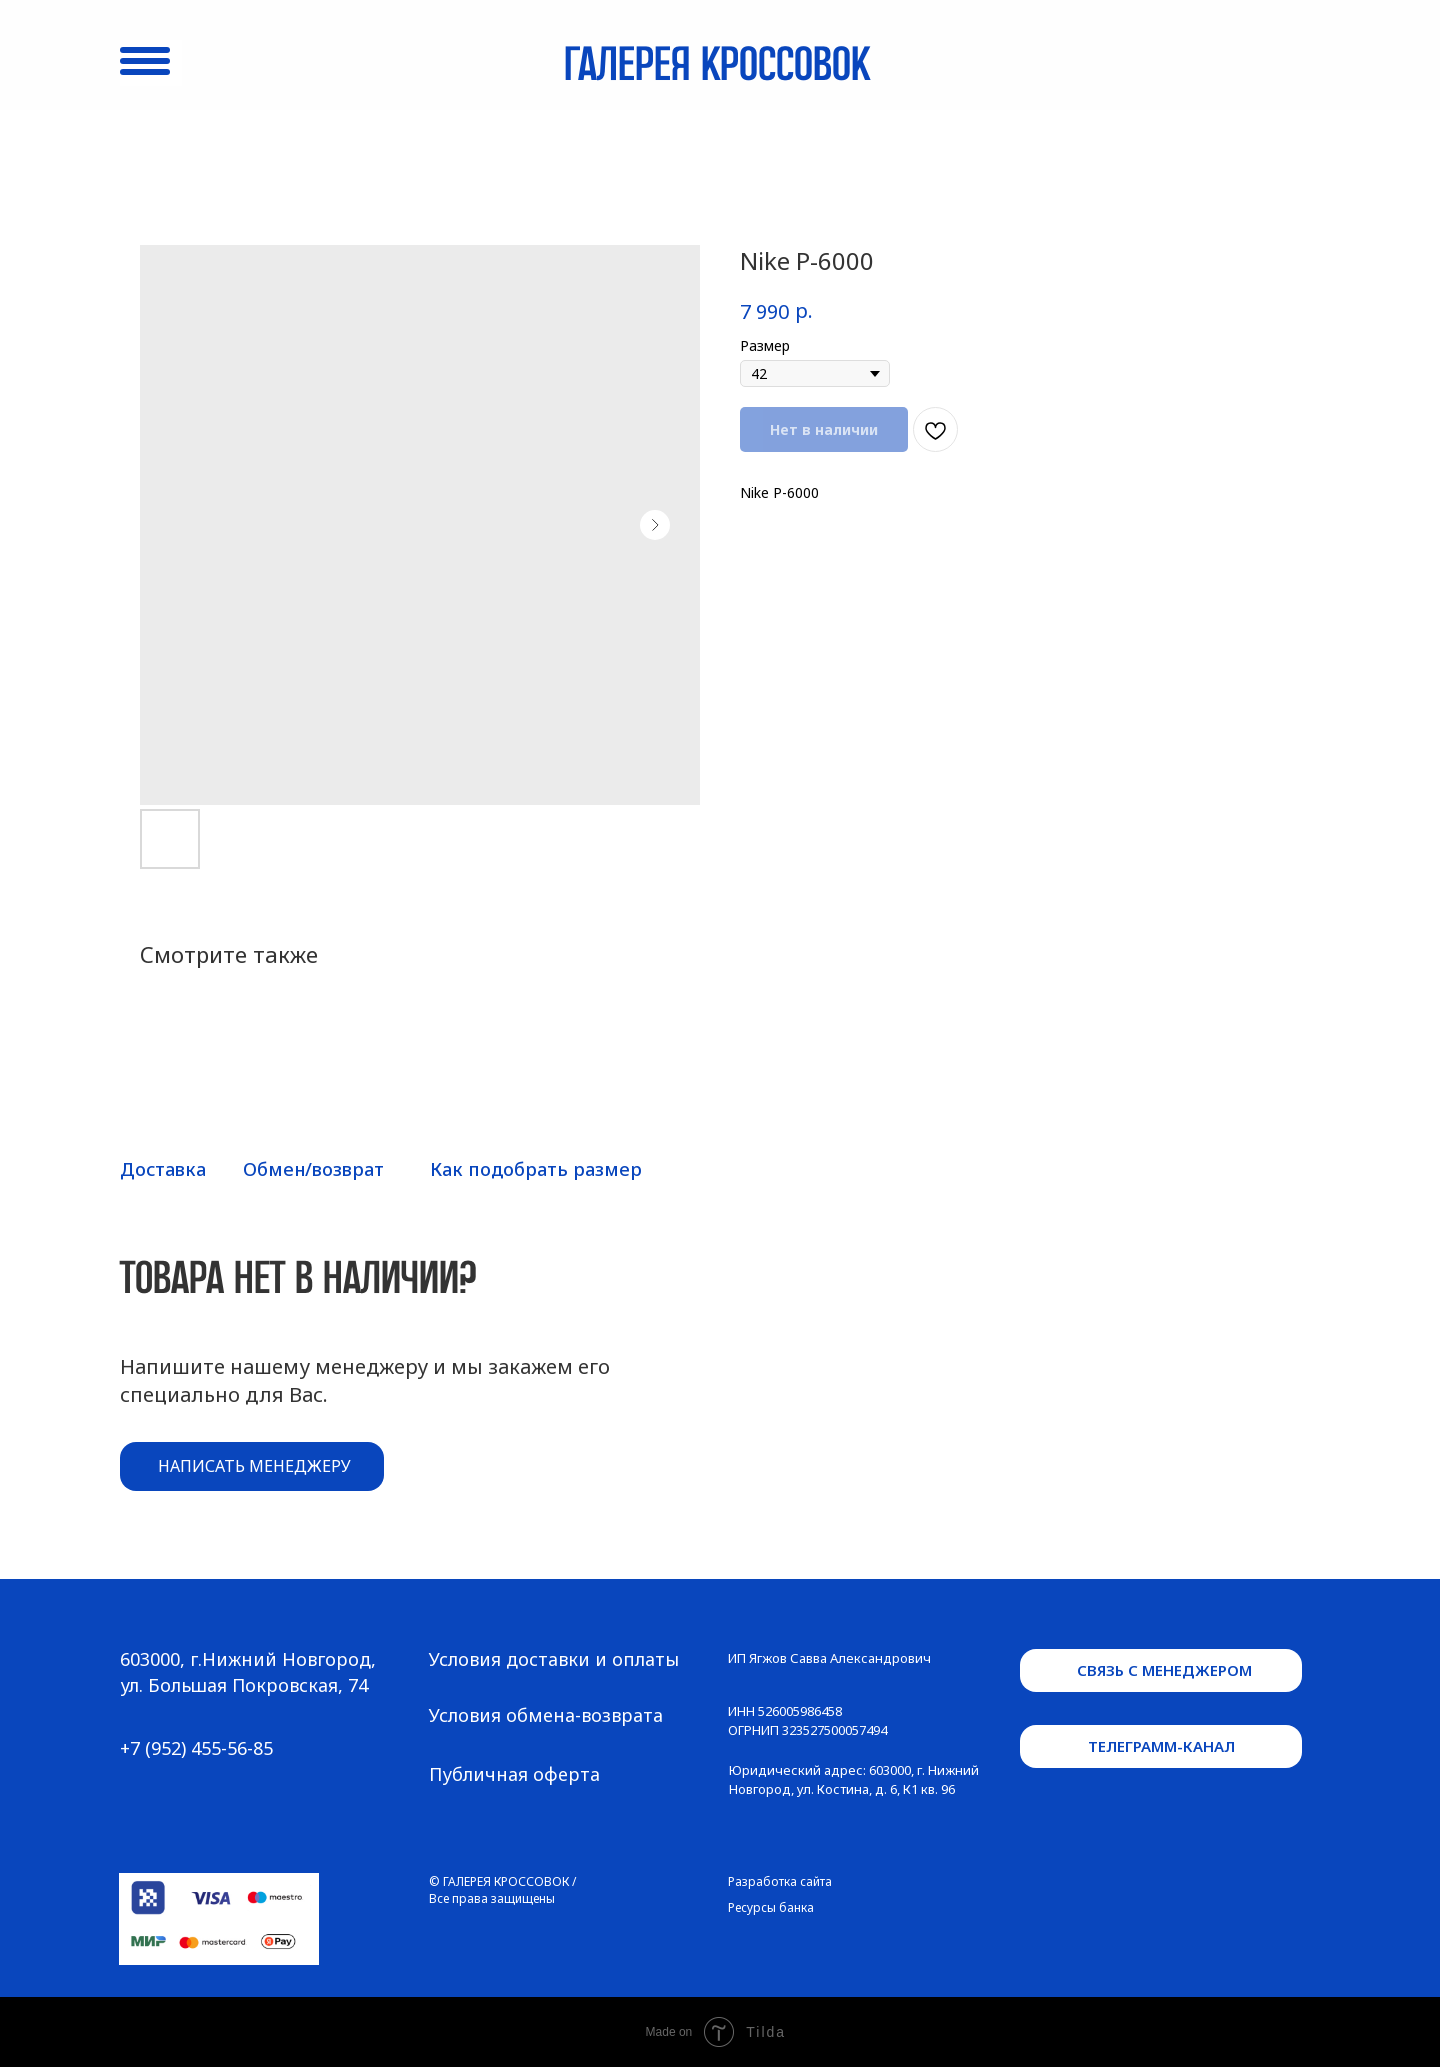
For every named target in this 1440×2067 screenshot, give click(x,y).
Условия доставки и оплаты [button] (554, 1659)
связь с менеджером (1164, 1670)
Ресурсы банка (771, 1907)
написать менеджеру (254, 1466)
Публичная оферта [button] (514, 1774)
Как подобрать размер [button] (536, 1169)
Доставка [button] (163, 1169)
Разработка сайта (780, 1881)
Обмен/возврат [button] (313, 1169)
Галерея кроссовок (717, 67)
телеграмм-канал (1161, 1746)
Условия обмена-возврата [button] (546, 1715)
